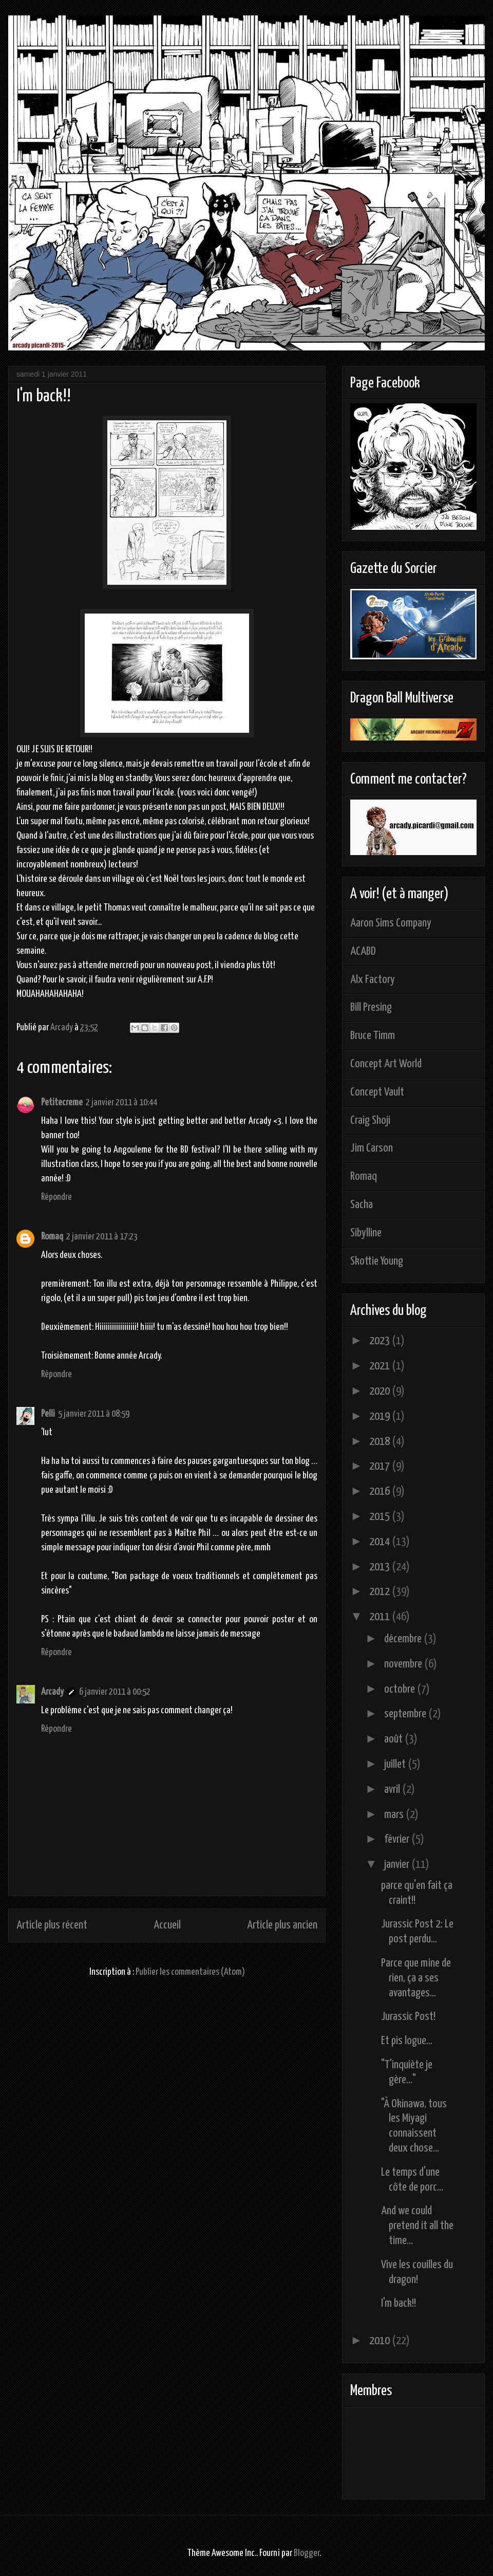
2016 (380, 1491)
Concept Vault (377, 1092)
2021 (380, 1366)
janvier (397, 1864)
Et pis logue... (406, 2041)
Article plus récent (51, 1925)
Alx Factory (372, 980)
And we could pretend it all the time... (417, 2226)
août (394, 1739)
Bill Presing (371, 1007)
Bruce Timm (372, 1036)
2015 (380, 1517)
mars (395, 1815)
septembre (406, 1714)
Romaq (52, 1236)
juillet (396, 1764)
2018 (380, 1442)
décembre (404, 1639)
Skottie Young (376, 1261)
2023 (380, 1341)
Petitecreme (62, 1102)
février (397, 1839)
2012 (380, 1592)
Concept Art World (386, 1064)
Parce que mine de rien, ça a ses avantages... (416, 1978)
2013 (380, 1567)
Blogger (306, 2553)
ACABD (363, 951)
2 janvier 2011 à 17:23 (102, 1236)
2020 (380, 1391)
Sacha (361, 1205)
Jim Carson (371, 1148)
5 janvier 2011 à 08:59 (93, 1414)
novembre (404, 1664)
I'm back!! (398, 2303)
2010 (380, 2341)
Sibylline (366, 1233)
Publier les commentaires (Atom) (190, 1972)
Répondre (56, 1197)
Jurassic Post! (408, 2017)
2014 (380, 1542)
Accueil (167, 1925)
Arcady (52, 1692)
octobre (400, 1689)
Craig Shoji (370, 1120)
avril (393, 1789)
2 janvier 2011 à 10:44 (121, 1102)
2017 (380, 1466)
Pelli (48, 1414)
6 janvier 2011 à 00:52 (114, 1692)
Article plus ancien (282, 1925)
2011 (380, 1617)
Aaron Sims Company (390, 923)
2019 (380, 1416)
